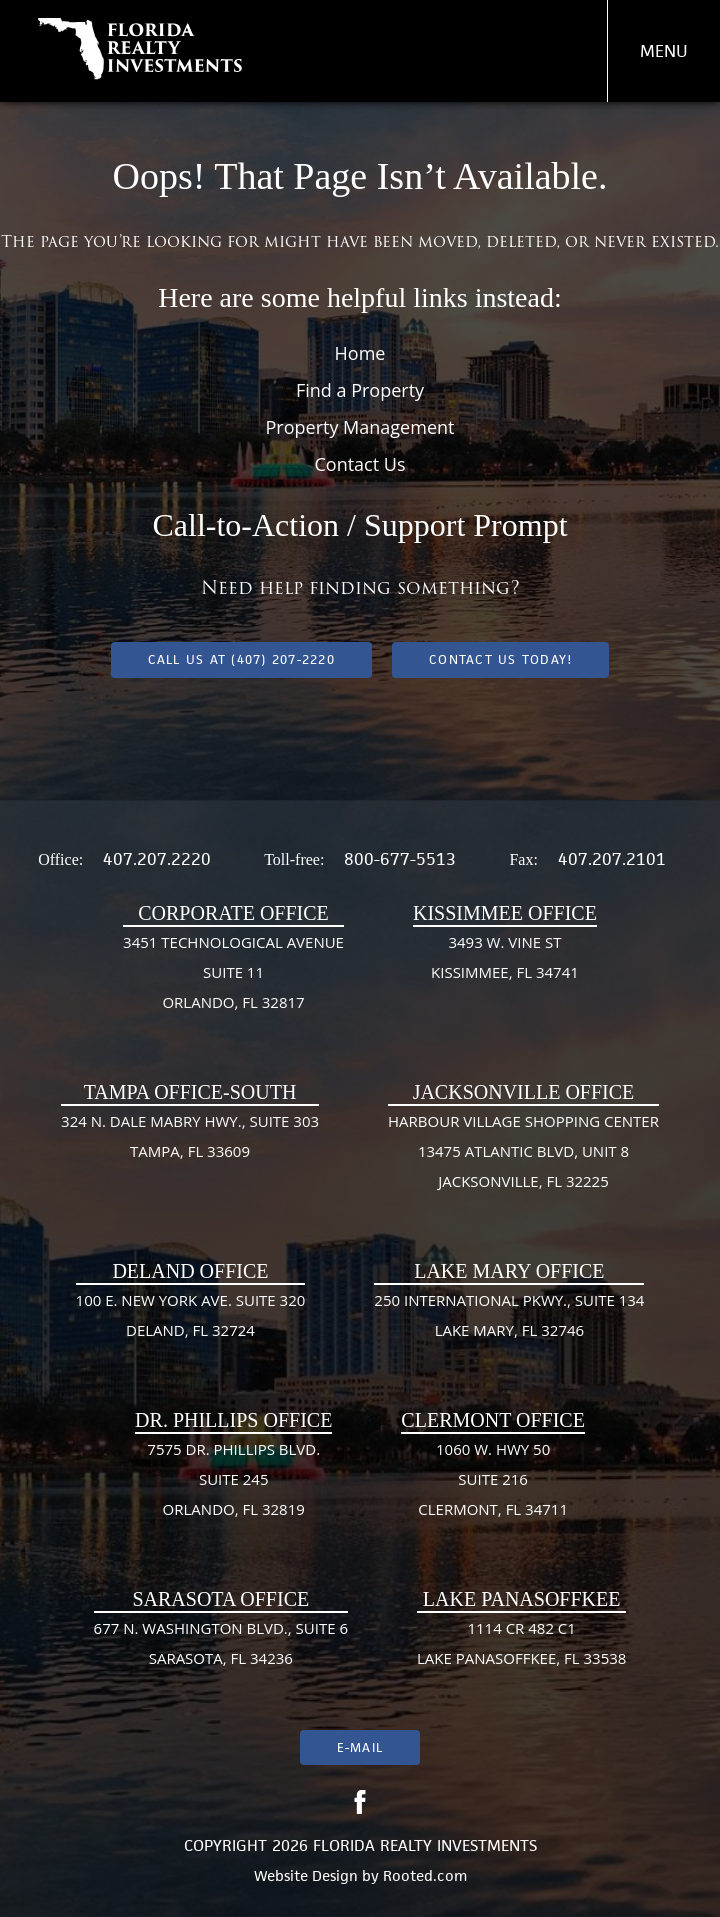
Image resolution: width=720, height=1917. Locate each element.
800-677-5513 (400, 859)
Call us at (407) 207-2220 (241, 659)
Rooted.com (425, 1875)
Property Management (360, 427)
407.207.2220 (157, 859)
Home (360, 353)
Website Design (306, 1875)
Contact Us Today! (500, 659)
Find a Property (360, 390)
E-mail (360, 1747)
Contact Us (359, 464)
